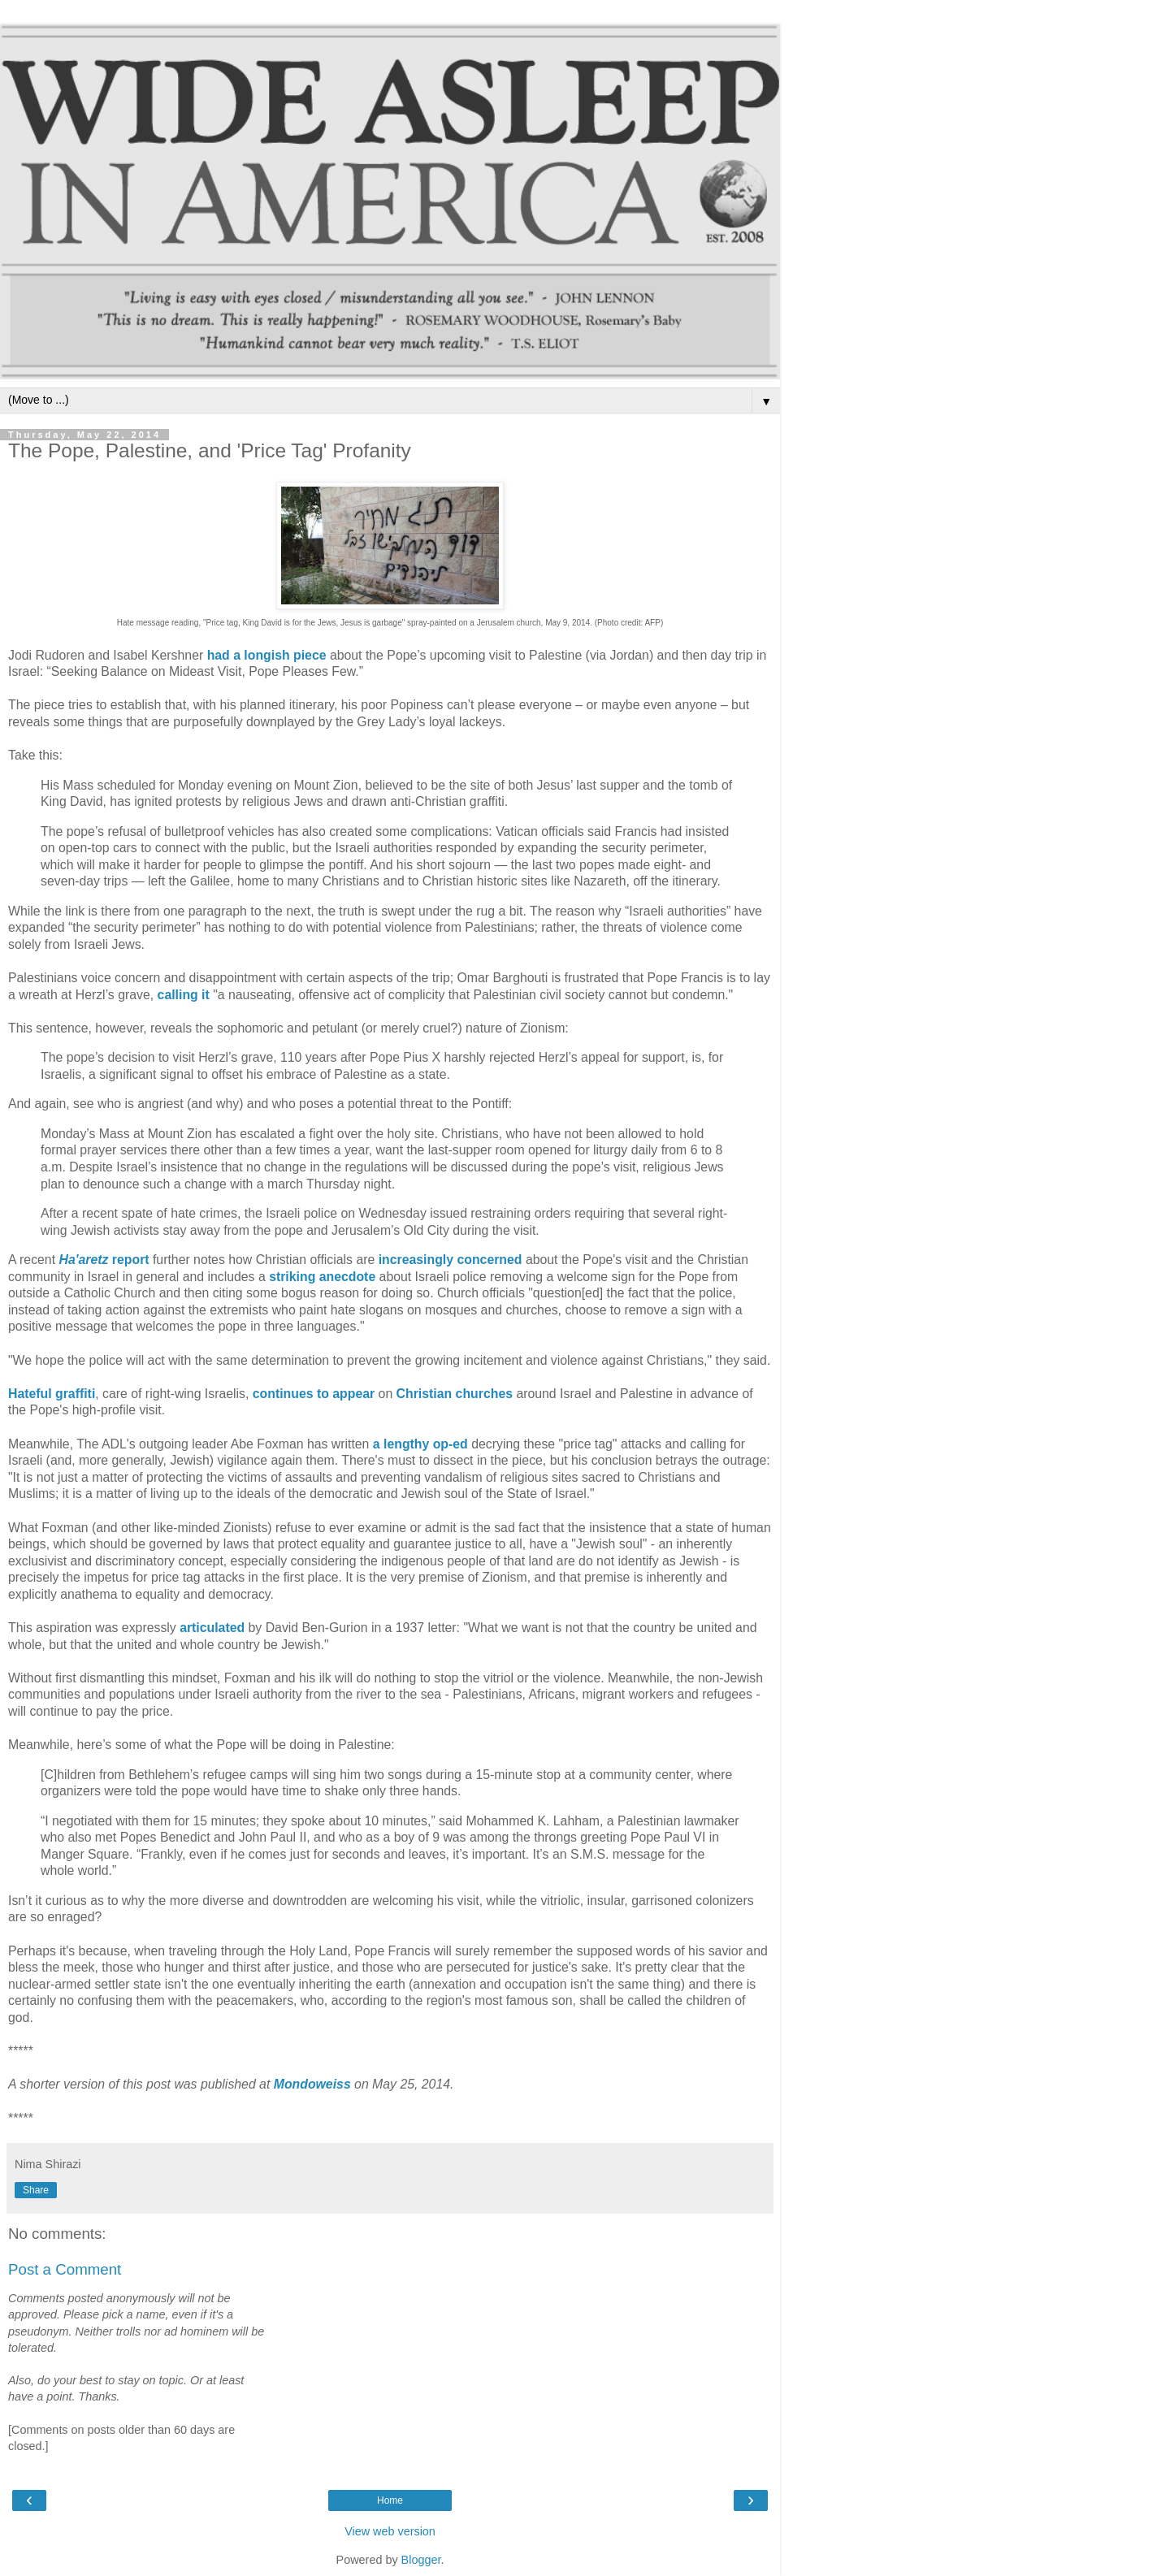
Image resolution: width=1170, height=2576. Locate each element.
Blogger (421, 2559)
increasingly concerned (450, 1259)
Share (36, 2190)
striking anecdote (322, 1277)
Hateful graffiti (51, 1394)
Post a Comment (64, 2269)
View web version (390, 2531)
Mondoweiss (312, 2084)
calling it (184, 995)
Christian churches (454, 1394)
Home (390, 2500)
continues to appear (314, 1394)
